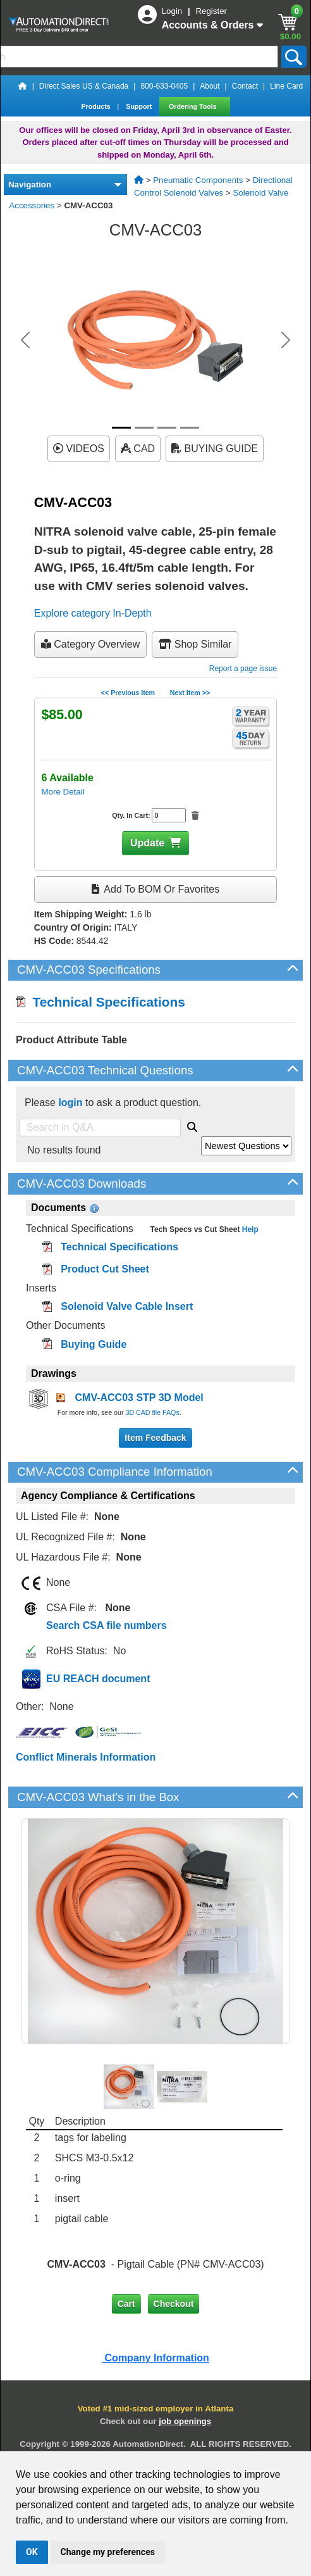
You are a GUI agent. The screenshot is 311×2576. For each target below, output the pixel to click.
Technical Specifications (100, 1002)
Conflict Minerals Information (86, 1757)
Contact (245, 86)
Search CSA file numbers (106, 1625)
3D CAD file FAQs (152, 1412)
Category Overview (90, 644)
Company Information (155, 2358)
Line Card (286, 86)
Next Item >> (190, 692)
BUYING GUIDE (214, 448)
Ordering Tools (194, 106)
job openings (185, 2421)
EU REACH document (98, 1678)
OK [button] (32, 2552)
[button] (25, 340)
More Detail (62, 791)
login (70, 1102)
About (209, 86)
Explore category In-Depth (93, 613)
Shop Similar (195, 644)
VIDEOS (78, 448)
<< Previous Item (128, 692)
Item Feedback (155, 1438)
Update (147, 843)
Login (173, 11)
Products (96, 106)
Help (249, 1229)
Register (211, 11)
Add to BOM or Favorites (155, 889)
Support (140, 106)
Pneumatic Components (198, 180)
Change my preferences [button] (108, 2552)
